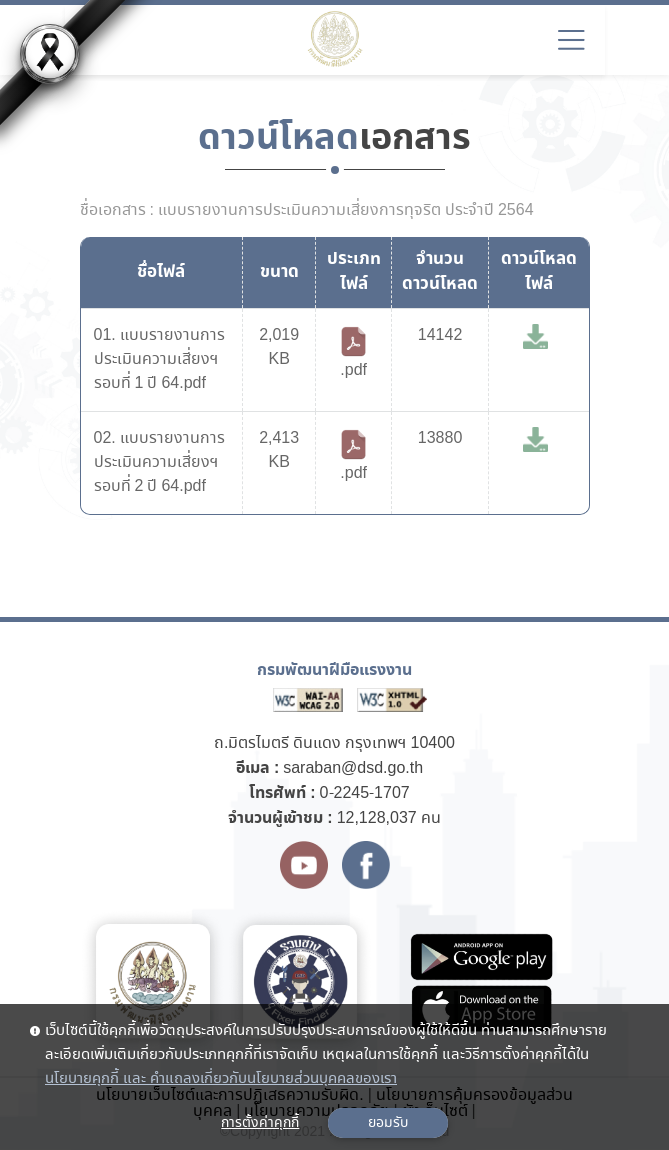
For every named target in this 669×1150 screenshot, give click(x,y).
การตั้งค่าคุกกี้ (260, 1123)
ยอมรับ (388, 1123)
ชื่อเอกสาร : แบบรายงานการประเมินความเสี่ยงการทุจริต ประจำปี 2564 (307, 211)
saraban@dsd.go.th (353, 768)
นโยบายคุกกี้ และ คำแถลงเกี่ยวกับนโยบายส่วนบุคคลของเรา (221, 1079)
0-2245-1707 (365, 793)
